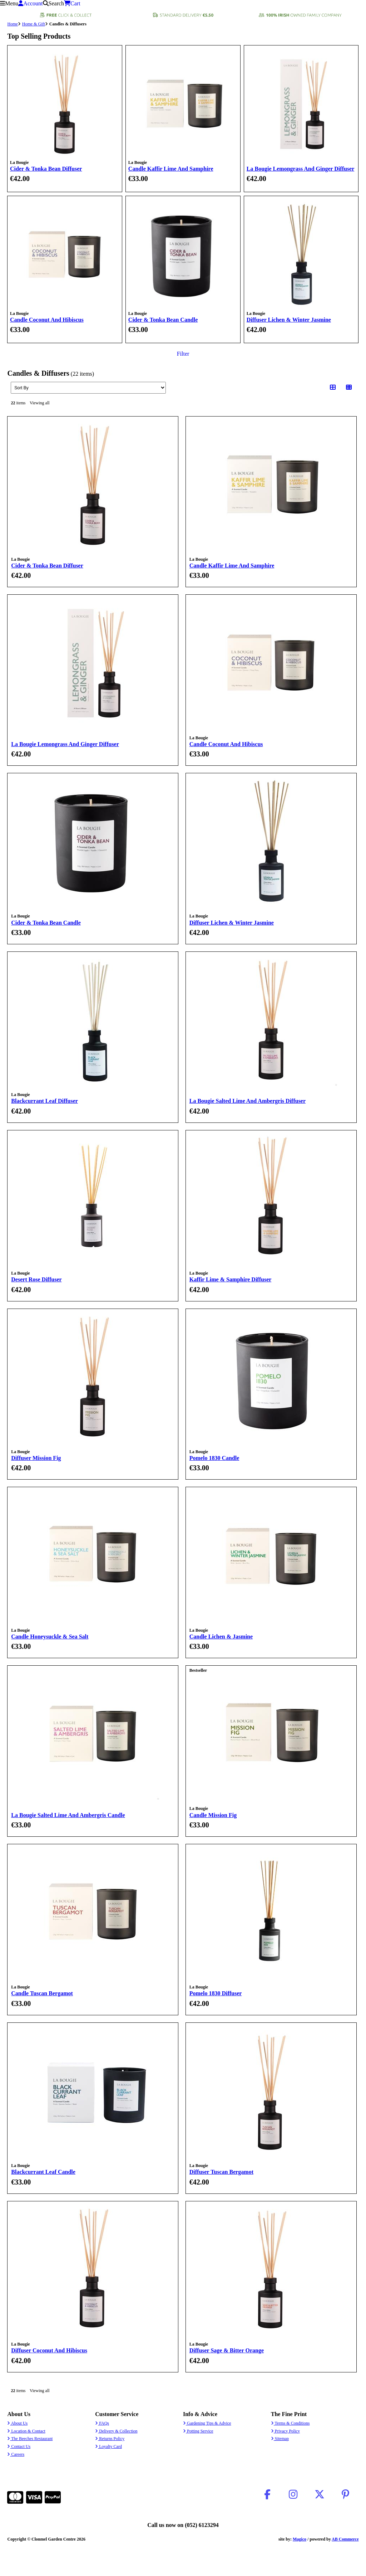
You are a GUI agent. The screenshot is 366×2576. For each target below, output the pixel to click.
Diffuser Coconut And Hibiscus (49, 2350)
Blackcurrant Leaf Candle (43, 2172)
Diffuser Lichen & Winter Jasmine (289, 320)
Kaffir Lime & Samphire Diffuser (230, 1279)
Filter (183, 354)
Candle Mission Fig (213, 1815)
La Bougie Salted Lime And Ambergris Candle (68, 1815)
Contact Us (18, 2446)
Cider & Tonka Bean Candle (163, 320)
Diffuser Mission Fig (36, 1458)
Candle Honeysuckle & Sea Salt (49, 1636)
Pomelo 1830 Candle (214, 1458)
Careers (15, 2454)
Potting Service (198, 2431)
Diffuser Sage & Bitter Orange (226, 2350)
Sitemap (280, 2438)
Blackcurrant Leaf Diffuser (44, 1101)
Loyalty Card (108, 2446)
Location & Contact (26, 2431)
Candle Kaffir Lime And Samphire (170, 169)
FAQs (102, 2423)
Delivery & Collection (116, 2431)
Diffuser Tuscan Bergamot (221, 2172)
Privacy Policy (285, 2431)
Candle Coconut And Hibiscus (47, 320)
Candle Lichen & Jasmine (221, 1636)
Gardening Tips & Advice (207, 2423)
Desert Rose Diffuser (36, 1279)
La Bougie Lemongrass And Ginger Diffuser (301, 169)
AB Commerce (345, 2539)
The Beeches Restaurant (30, 2438)
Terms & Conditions (290, 2423)
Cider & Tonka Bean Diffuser (46, 169)
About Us (17, 2423)
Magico (299, 2539)
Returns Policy (109, 2438)
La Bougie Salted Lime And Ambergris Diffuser (247, 1101)
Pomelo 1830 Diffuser (215, 1993)
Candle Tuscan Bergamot (42, 1993)
